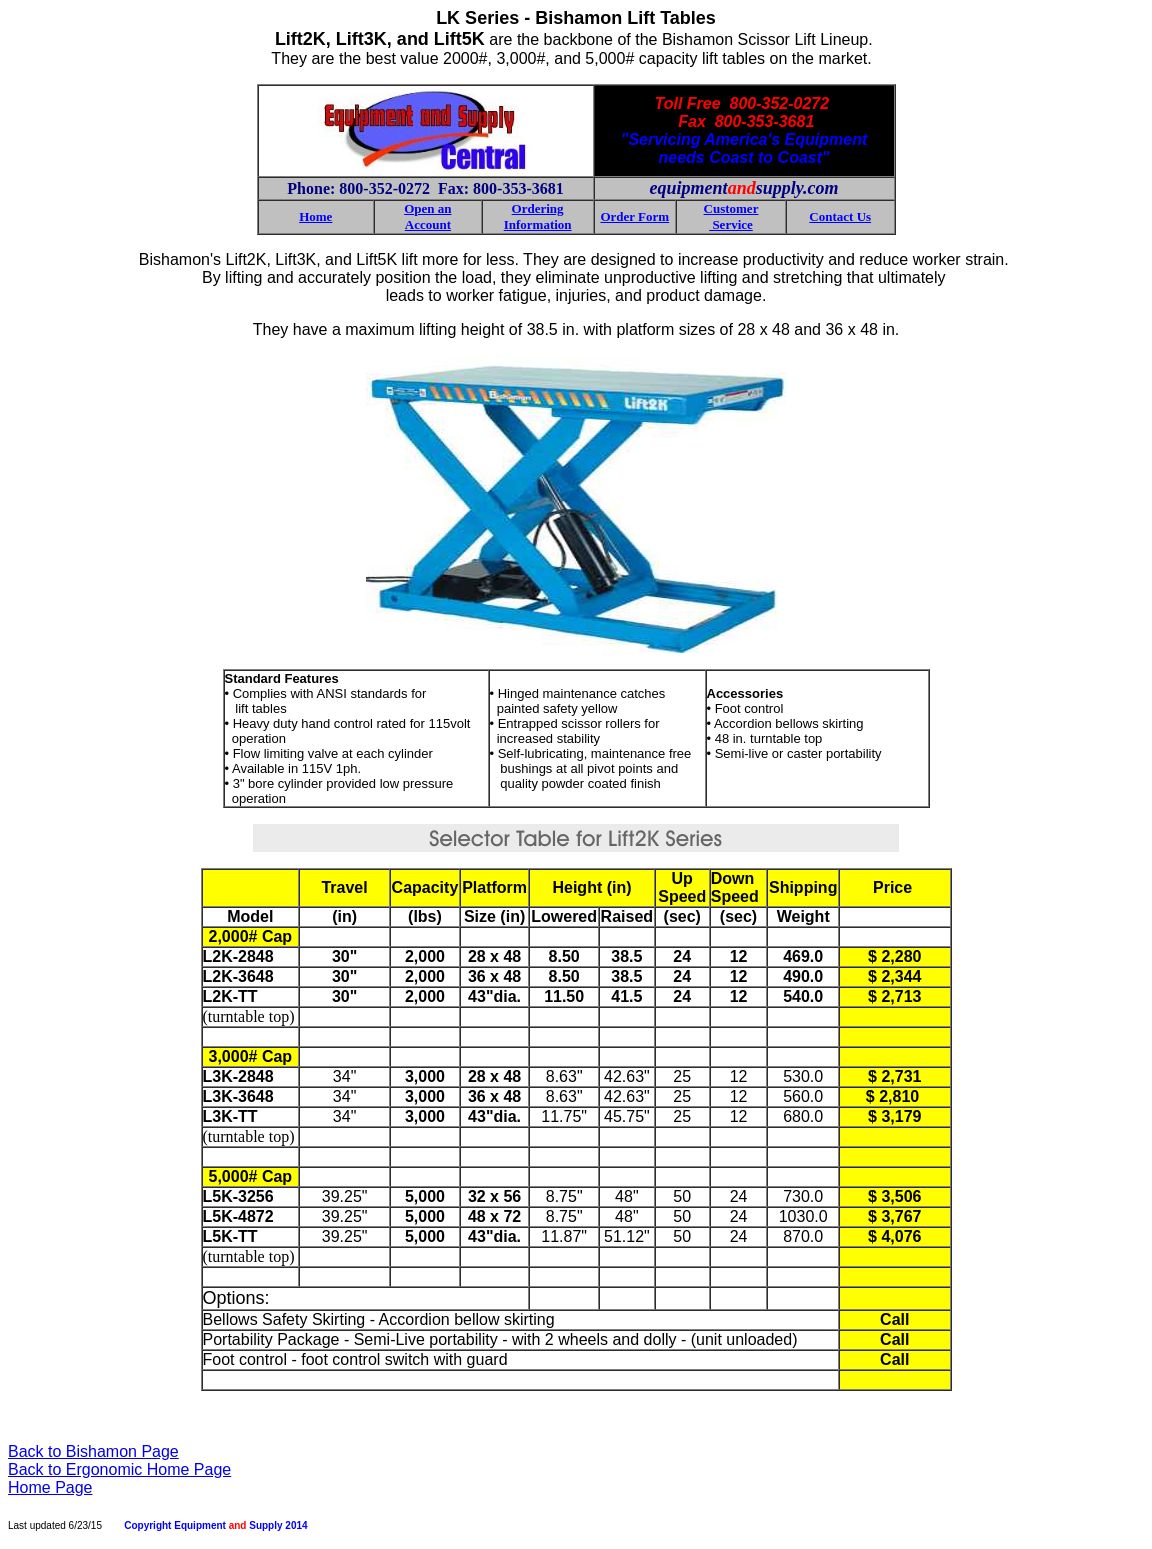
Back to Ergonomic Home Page (119, 1469)
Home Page (50, 1487)
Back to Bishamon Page (93, 1451)
